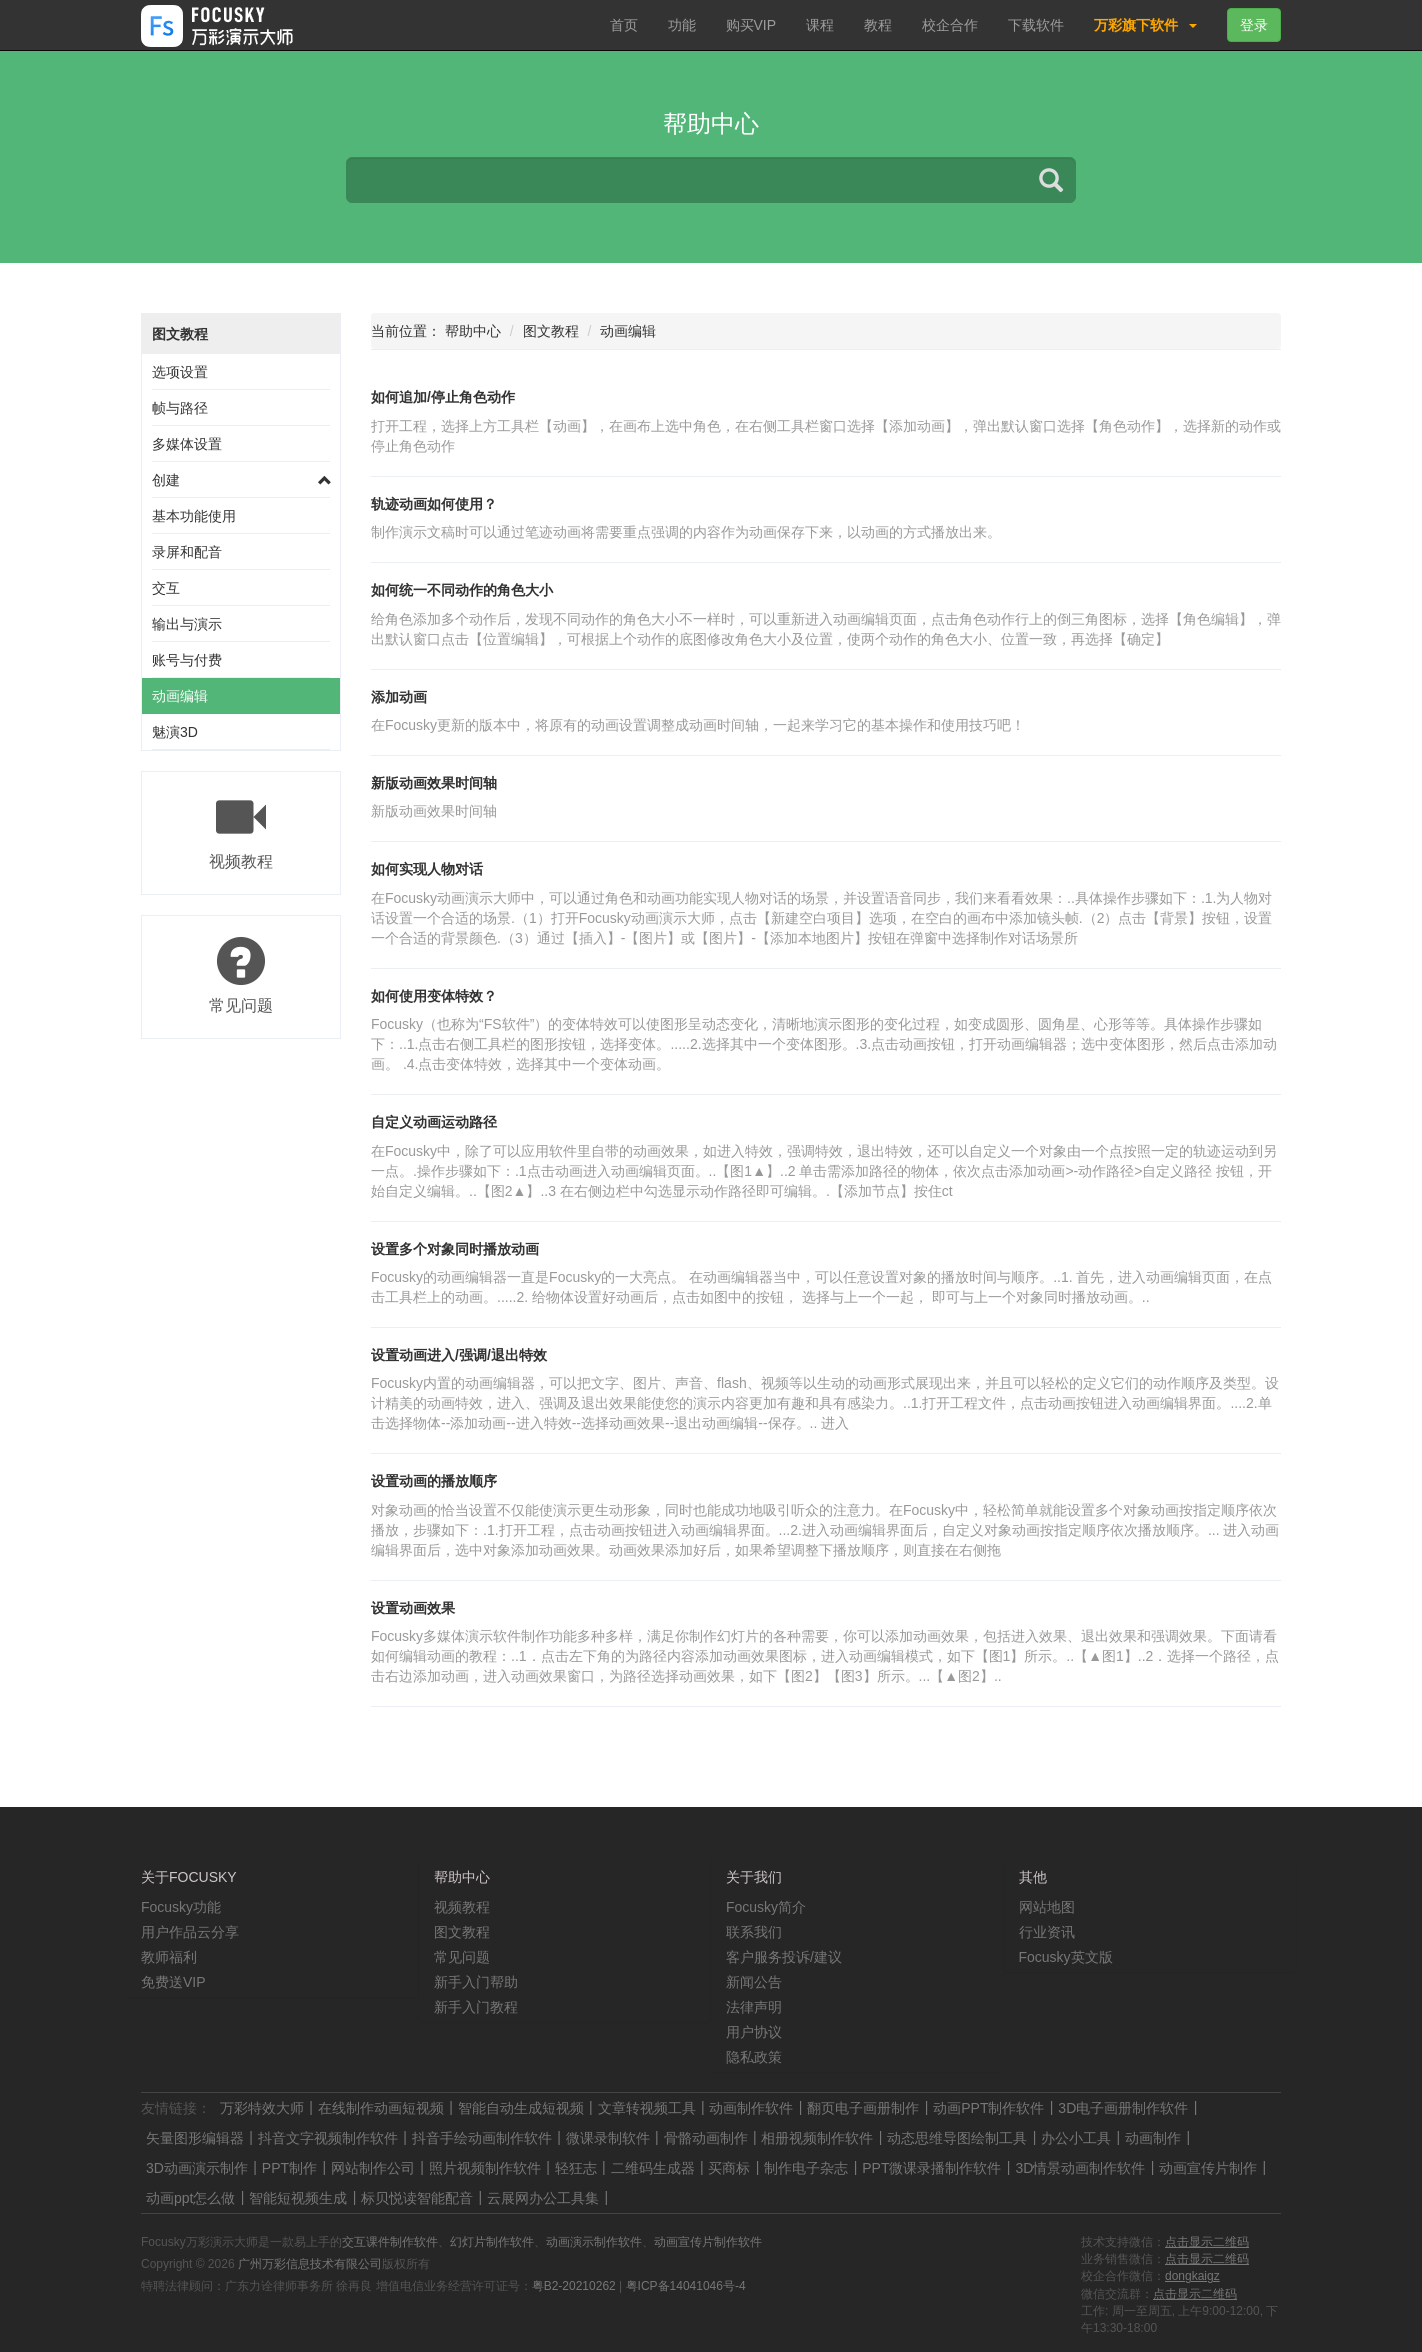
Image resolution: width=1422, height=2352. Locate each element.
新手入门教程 (476, 2007)
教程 (878, 25)
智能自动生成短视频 (521, 2108)
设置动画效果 (413, 1608)
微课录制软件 (608, 2138)
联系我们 (754, 1932)
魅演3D (175, 732)
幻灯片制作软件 (492, 2242)
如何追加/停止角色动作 (443, 397)
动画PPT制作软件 (988, 2108)
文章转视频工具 (647, 2108)
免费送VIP (173, 1982)
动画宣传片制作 (1208, 2168)
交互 (166, 588)
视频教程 (462, 1907)
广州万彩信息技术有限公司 (310, 2264)
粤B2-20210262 (574, 2286)
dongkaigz (1192, 2276)
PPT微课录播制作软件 (931, 2168)
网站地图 (1047, 1907)
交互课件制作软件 (390, 2242)
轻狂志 (576, 2168)
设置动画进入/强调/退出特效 (459, 1355)
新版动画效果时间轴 (434, 783)
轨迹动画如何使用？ (434, 504)
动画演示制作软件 (594, 2242)
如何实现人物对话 (427, 869)
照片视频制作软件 (485, 2168)
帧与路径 (180, 408)
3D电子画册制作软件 (1123, 2108)
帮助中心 (473, 331)
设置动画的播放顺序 (434, 1481)
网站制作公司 (373, 2168)
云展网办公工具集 (543, 2198)
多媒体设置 (187, 444)
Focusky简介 (766, 1907)
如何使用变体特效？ (434, 996)
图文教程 (180, 334)
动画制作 (1153, 2138)
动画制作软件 (751, 2108)
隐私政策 (754, 2057)
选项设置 (180, 372)
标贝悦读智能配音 (417, 2198)
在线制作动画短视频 (381, 2108)
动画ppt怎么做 (190, 2198)
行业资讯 (1047, 1932)
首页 (624, 25)
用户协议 (754, 2032)
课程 (820, 25)
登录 (1254, 25)
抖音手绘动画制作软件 (482, 2138)
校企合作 (950, 25)
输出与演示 (187, 624)
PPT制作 (289, 2168)
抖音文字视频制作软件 (328, 2138)
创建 (166, 480)
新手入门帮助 (476, 1982)
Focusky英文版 (1066, 1957)
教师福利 (169, 1957)
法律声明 (754, 2007)
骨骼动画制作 (706, 2138)
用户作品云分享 (190, 1932)
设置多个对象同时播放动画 (455, 1249)
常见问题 (462, 1957)
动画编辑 (180, 696)
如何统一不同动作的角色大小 (462, 590)
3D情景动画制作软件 (1080, 2168)
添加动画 (399, 697)
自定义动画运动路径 (434, 1122)
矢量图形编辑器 (195, 2138)
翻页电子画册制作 (863, 2108)
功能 (682, 25)
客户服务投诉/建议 (784, 1957)
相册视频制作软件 (817, 2138)
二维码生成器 (653, 2168)
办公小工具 (1076, 2138)
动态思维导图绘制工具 (957, 2138)
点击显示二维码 (1207, 2242)
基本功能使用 (194, 516)
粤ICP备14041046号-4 (686, 2286)
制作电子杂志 (806, 2168)
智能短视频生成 (298, 2198)
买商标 (729, 2168)
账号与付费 (187, 660)
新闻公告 (754, 1982)
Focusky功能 (181, 1907)
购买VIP (751, 25)
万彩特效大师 (262, 2108)
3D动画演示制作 (197, 2168)
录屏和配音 (187, 552)
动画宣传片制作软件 (708, 2242)
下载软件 (1036, 25)
